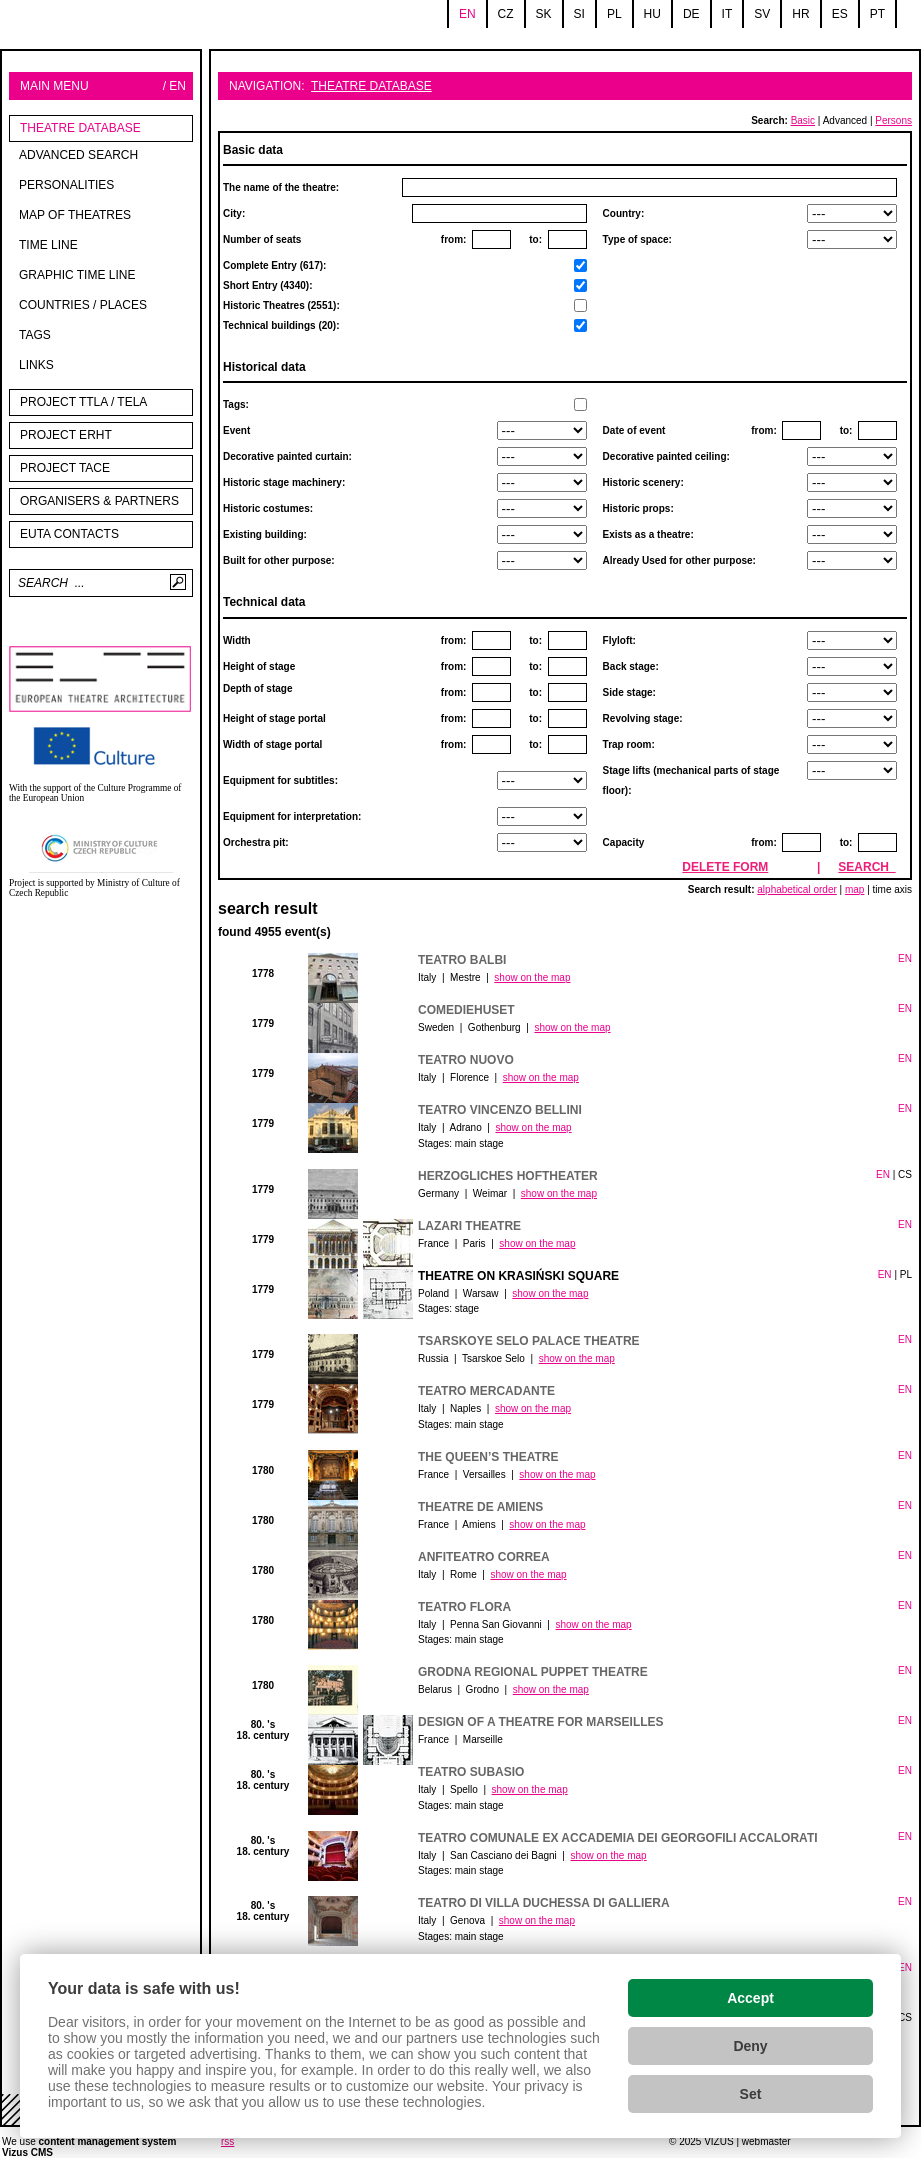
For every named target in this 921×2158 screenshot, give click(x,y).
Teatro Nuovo (466, 1060)
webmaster (766, 2141)
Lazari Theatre (469, 1226)
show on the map (532, 977)
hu (652, 14)
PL (906, 1274)
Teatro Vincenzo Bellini (500, 1110)
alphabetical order (797, 889)
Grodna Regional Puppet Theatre (533, 1672)
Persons (893, 120)
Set (751, 2094)
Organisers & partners (99, 501)
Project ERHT (66, 435)
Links (36, 365)
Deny (750, 2046)
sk (544, 14)
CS (905, 1174)
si (579, 14)
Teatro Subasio (471, 1772)
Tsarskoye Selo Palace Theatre (529, 1341)
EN (905, 958)
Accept (750, 1998)
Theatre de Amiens (480, 1507)
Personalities (66, 185)
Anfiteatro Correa (484, 1557)
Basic (803, 120)
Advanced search (78, 155)
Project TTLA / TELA (83, 402)
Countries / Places (83, 305)
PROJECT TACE (65, 468)
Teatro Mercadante (486, 1391)
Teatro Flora (464, 1607)
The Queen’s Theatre (488, 1457)
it (727, 14)
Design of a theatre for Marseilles (541, 1722)
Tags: (236, 404)
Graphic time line (77, 275)
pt (877, 14)
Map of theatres (75, 215)
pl (614, 14)
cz (506, 14)
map (854, 889)
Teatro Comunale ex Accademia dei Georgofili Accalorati (618, 1838)
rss (227, 2141)
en (467, 14)
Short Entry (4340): (281, 305)
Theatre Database (80, 128)
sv (762, 14)
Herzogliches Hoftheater (508, 1176)
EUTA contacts (69, 534)
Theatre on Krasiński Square (518, 1276)
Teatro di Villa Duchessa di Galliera (544, 1903)
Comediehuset (466, 1010)
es (840, 14)
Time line (48, 245)
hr (800, 14)
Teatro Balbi (462, 960)
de (691, 14)
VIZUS (718, 2141)
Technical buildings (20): (281, 325)
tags (35, 335)
